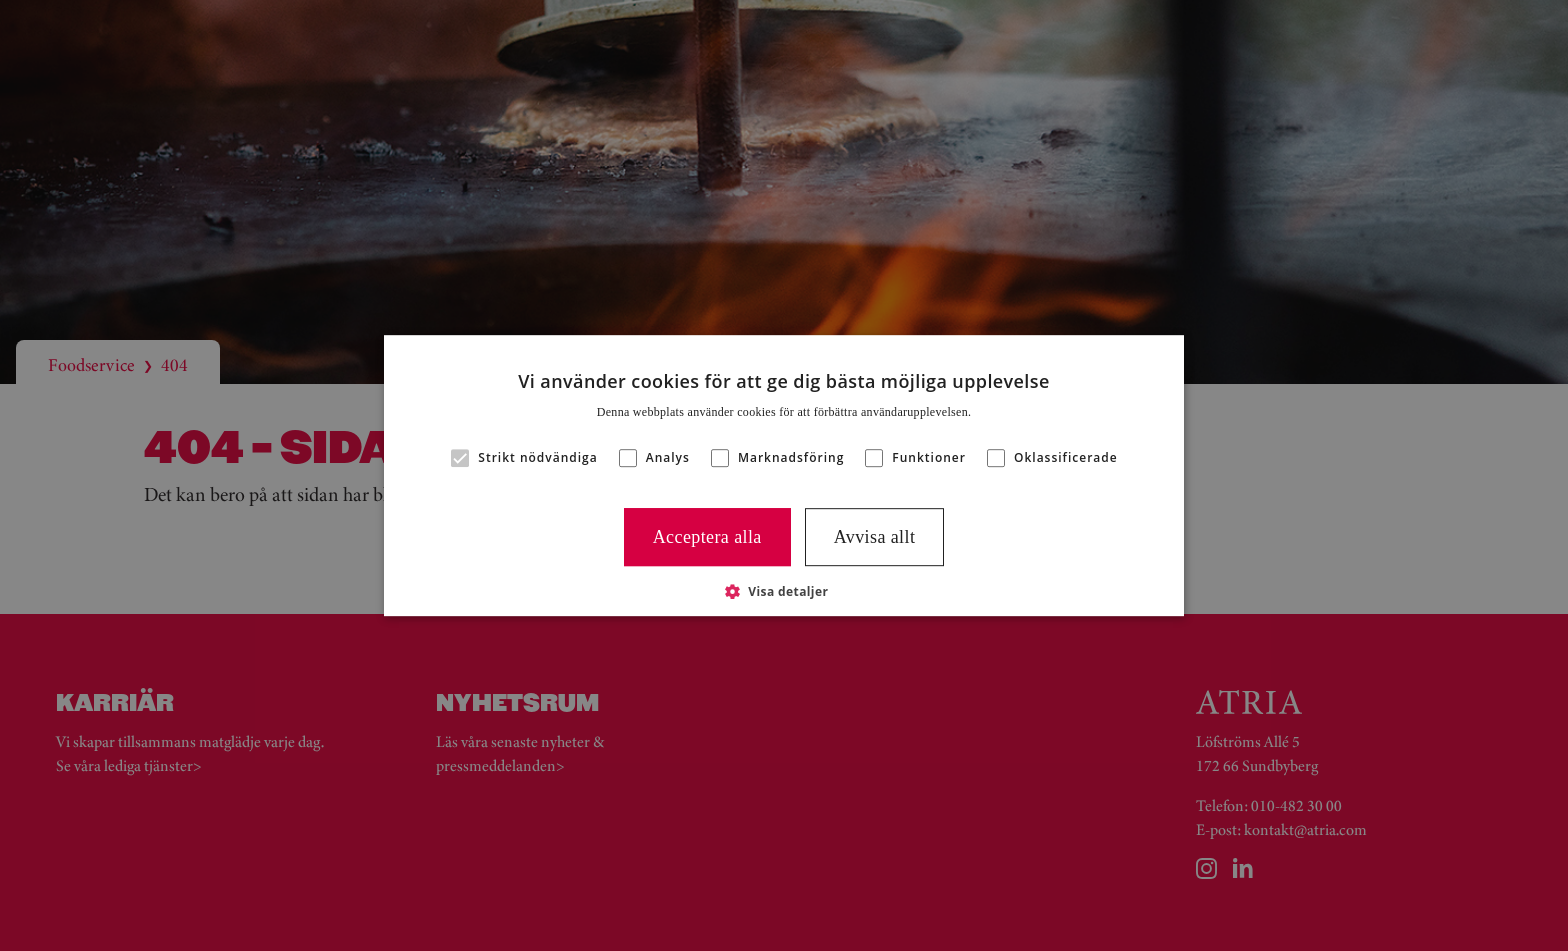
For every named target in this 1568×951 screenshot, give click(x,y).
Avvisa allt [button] (875, 537)
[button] (784, 591)
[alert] (784, 475)
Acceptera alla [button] (707, 537)
